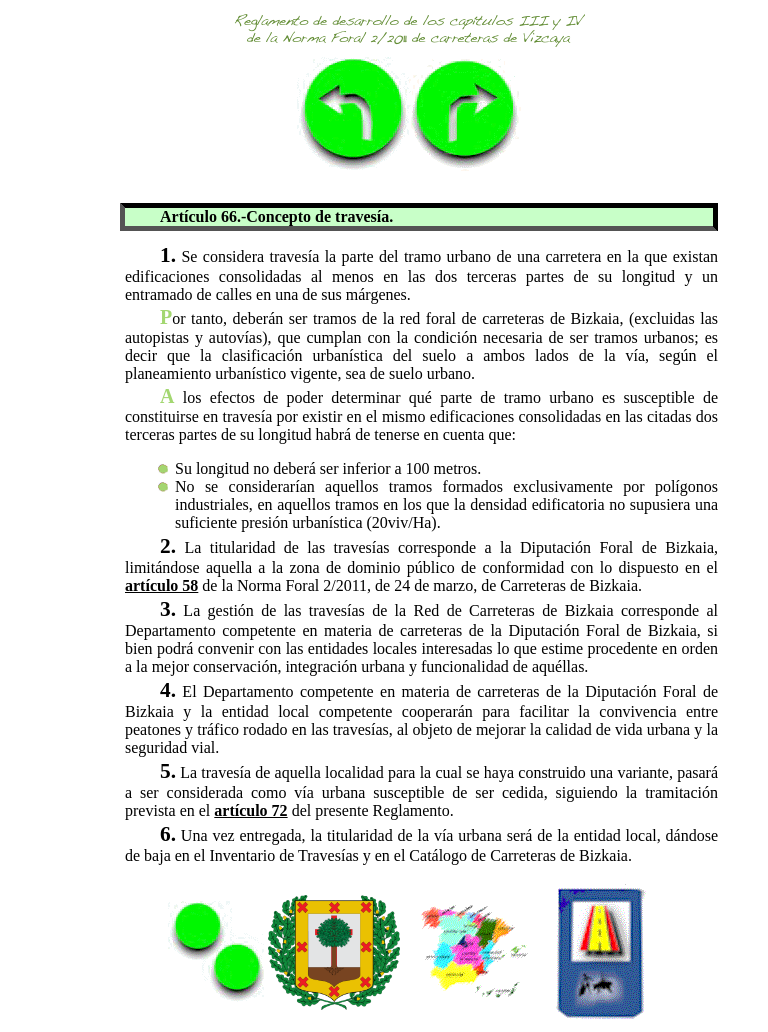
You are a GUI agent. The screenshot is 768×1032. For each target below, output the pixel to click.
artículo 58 (161, 585)
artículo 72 (250, 810)
